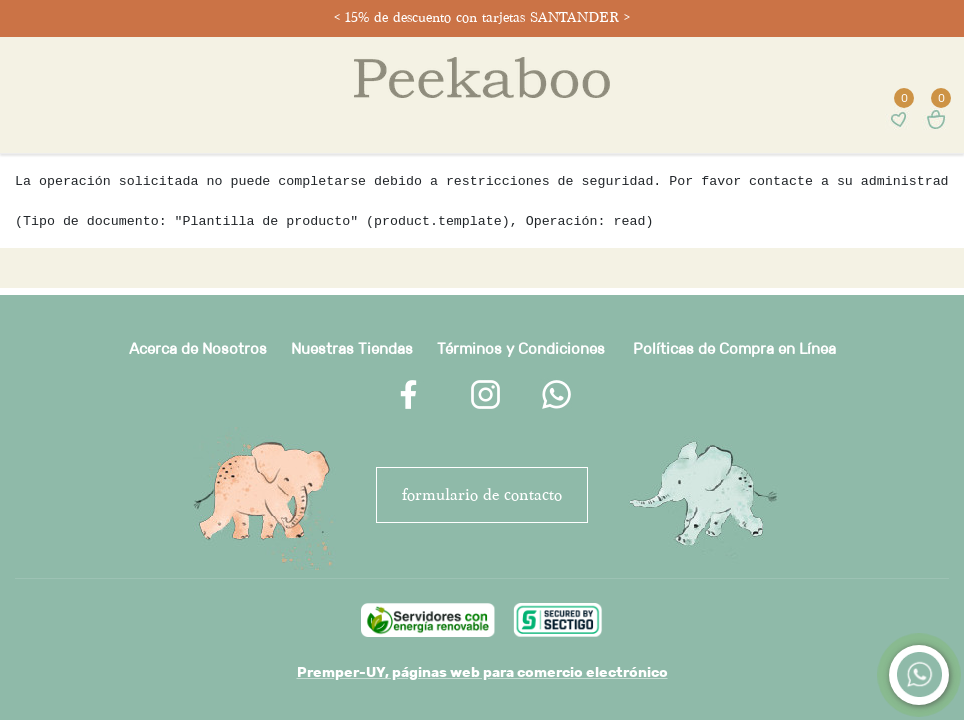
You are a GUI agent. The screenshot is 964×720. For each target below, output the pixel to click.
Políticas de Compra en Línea (734, 348)
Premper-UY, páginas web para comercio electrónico (482, 672)
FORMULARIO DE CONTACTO (482, 494)
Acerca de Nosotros (198, 348)
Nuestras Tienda (348, 348)
